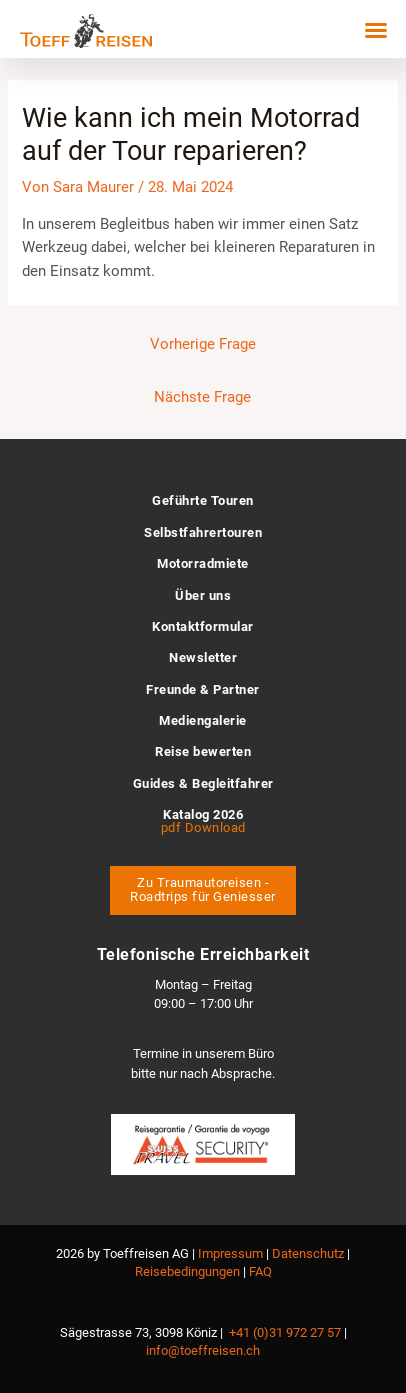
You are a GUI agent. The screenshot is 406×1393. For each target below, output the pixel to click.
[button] (376, 30)
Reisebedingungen (187, 1271)
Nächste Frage (202, 397)
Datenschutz (308, 1253)
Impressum (230, 1253)
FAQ (260, 1271)
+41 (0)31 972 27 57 (285, 1332)
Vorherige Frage (203, 344)
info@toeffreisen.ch (203, 1350)
